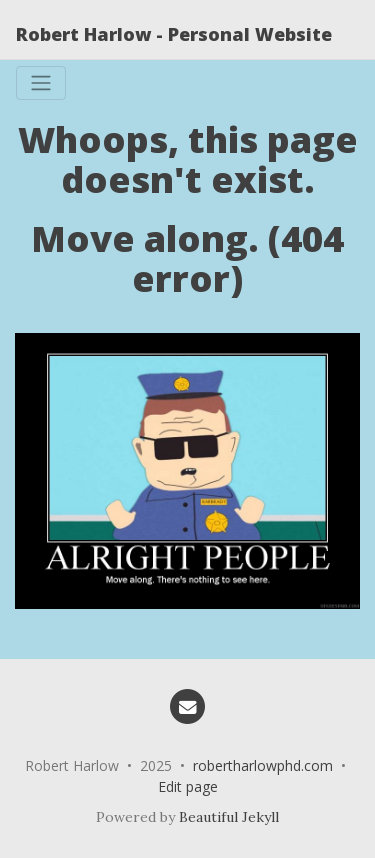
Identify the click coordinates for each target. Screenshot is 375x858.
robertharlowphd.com (263, 765)
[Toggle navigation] (41, 83)
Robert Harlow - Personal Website (174, 34)
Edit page (188, 786)
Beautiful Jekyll (229, 817)
